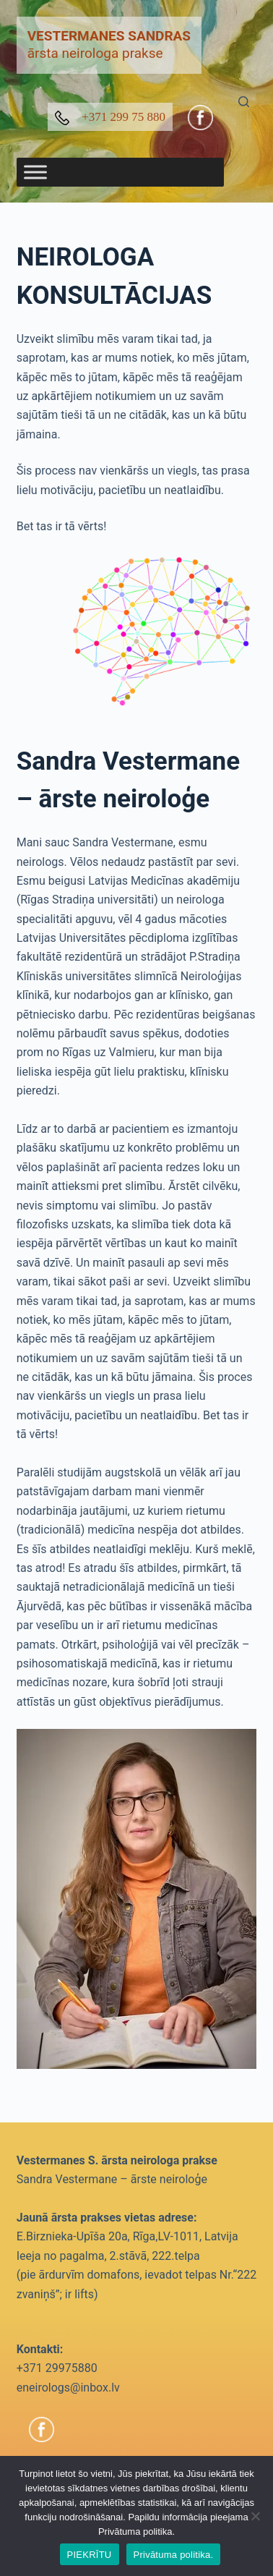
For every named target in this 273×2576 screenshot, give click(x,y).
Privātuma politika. (174, 2554)
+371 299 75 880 (110, 117)
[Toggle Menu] (35, 172)
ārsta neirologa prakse (109, 44)
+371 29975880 (57, 2368)
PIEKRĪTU (89, 2554)
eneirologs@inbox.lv (68, 2387)
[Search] (243, 101)
